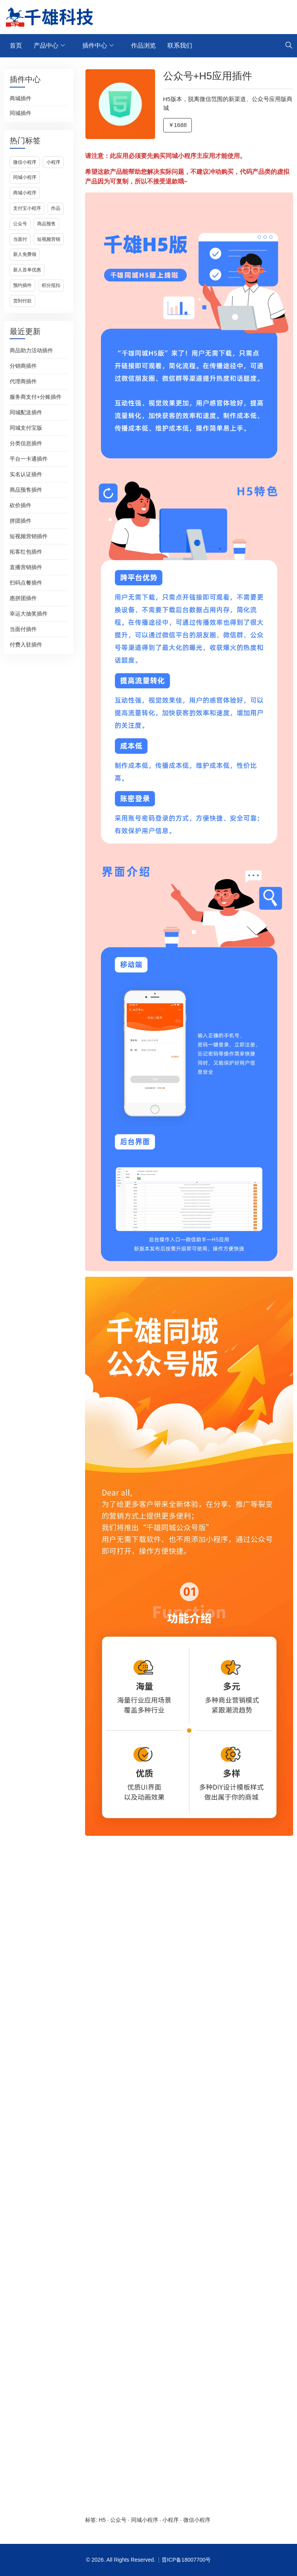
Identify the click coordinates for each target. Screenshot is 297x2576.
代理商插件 (23, 381)
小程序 (53, 162)
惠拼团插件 (23, 598)
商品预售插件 (26, 490)
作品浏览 (143, 45)
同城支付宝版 (26, 428)
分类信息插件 (26, 443)
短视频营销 (48, 239)
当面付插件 (23, 629)
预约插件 (22, 285)
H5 (102, 2520)
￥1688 (177, 125)
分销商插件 (23, 366)
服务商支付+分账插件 (35, 397)
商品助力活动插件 (31, 350)
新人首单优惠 (27, 270)
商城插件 (20, 98)
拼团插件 (20, 521)
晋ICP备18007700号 (186, 2560)
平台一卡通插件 (29, 459)
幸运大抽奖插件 (29, 614)
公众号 (20, 223)
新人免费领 (24, 254)
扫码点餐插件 (26, 583)
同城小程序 (24, 177)
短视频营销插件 (29, 536)
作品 (55, 208)
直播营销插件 (26, 567)
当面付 (20, 239)
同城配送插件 (26, 412)
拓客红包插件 (26, 552)
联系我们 (179, 45)
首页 (16, 45)
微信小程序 (24, 162)
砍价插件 (20, 505)
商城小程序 (24, 193)
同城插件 (20, 113)
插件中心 (94, 45)
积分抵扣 (51, 285)
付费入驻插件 (26, 644)
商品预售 (46, 223)
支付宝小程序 (27, 208)
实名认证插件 (26, 474)
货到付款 (22, 301)
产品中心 (46, 45)
